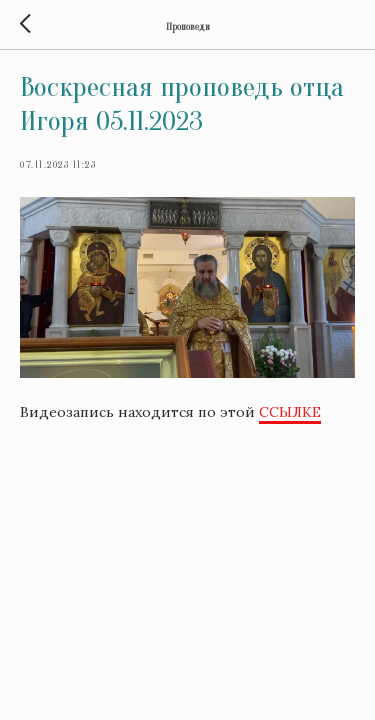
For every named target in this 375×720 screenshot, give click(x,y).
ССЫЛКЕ (290, 412)
